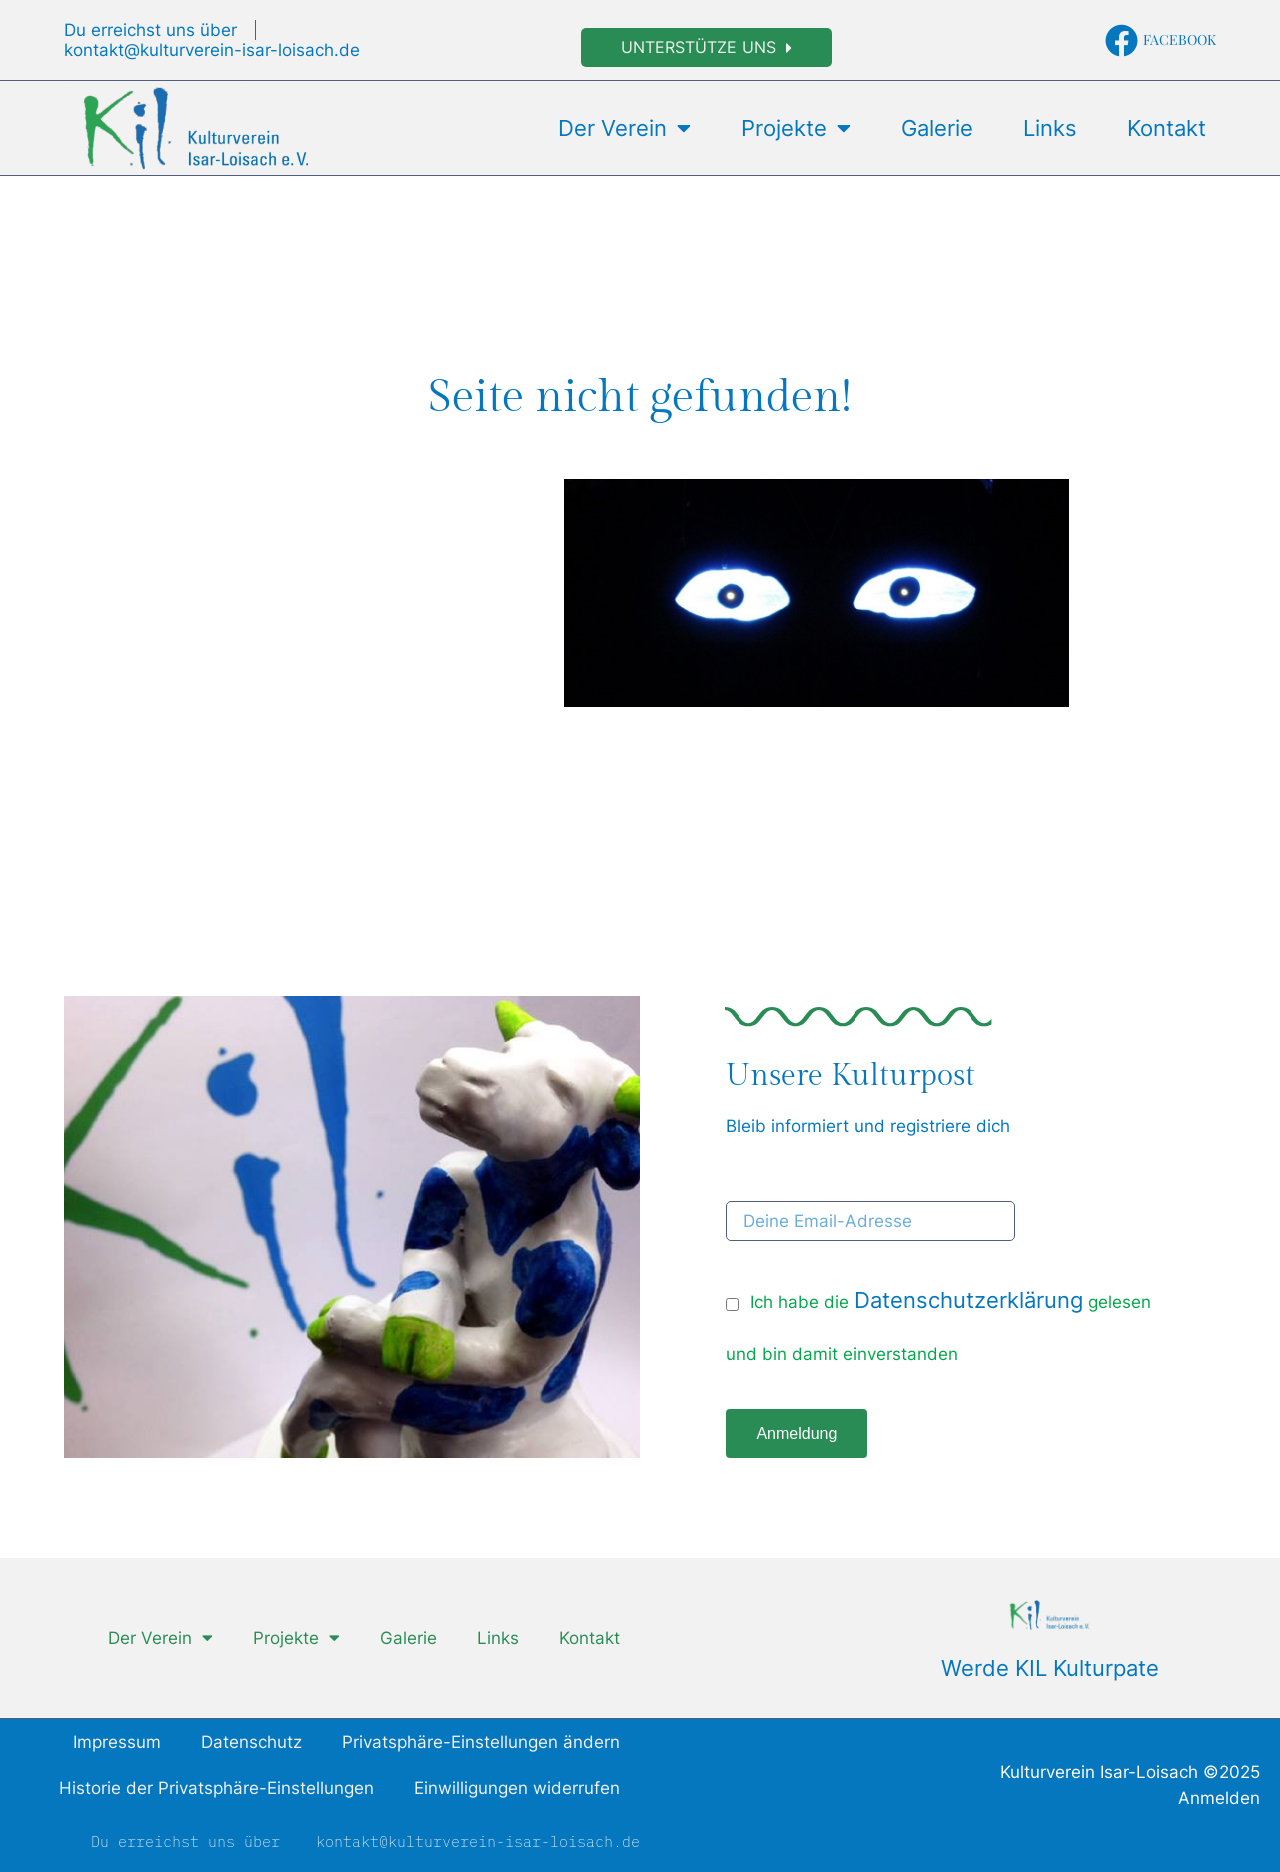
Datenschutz (251, 1742)
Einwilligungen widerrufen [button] (517, 1788)
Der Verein (624, 128)
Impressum (117, 1742)
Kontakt (1166, 128)
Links (1050, 128)
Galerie (937, 128)
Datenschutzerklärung (968, 1300)
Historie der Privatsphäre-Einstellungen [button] (216, 1788)
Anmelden (1219, 1798)
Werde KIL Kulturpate (1050, 1668)
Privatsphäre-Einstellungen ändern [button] (481, 1742)
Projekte (796, 128)
